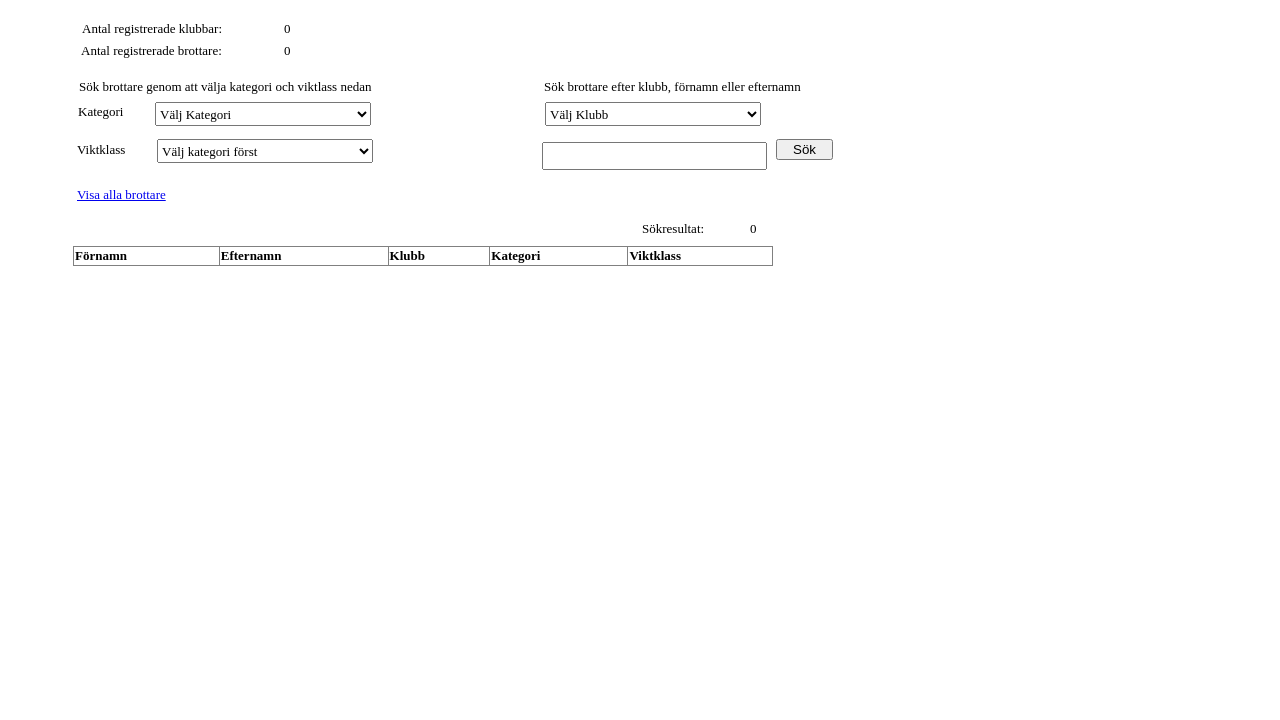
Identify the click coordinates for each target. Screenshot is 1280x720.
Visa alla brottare (121, 194)
